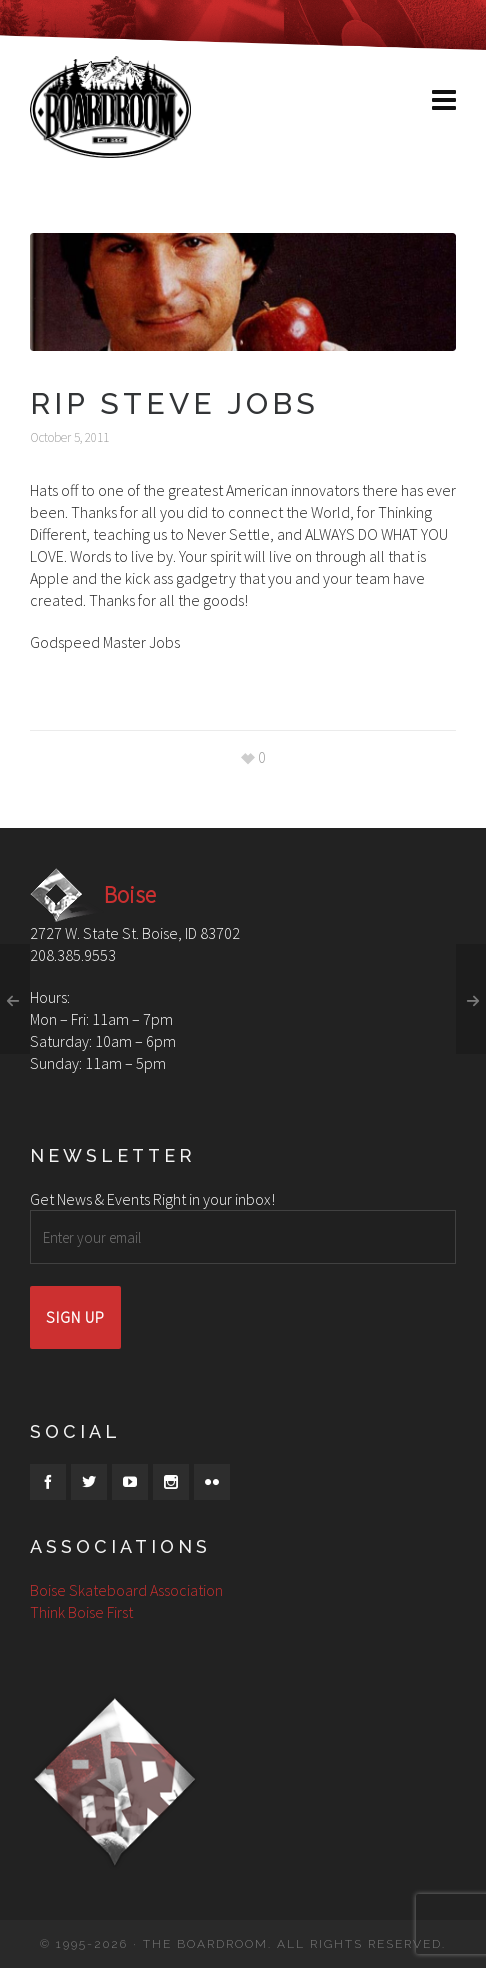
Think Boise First (81, 1612)
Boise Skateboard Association (126, 1590)
